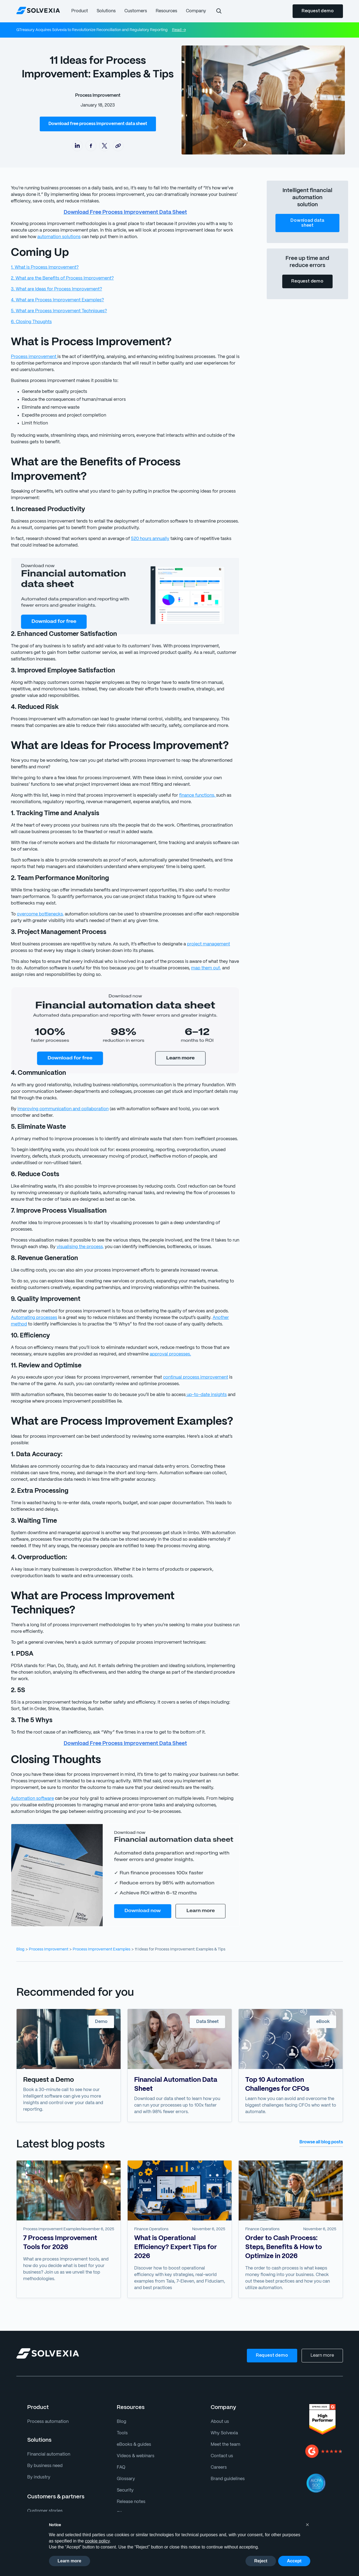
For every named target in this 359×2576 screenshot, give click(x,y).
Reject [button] (260, 2561)
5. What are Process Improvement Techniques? (57, 311)
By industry (38, 2444)
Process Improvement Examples (97, 1916)
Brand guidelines (227, 2446)
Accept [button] (294, 2561)
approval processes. (141, 1334)
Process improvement (32, 356)
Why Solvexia (224, 2400)
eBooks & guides (133, 2412)
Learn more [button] (69, 2561)
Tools (122, 2400)
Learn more (323, 2322)
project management (198, 931)
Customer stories (43, 2478)
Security (125, 2457)
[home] (38, 10)
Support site (128, 2492)
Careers (218, 2434)
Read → (174, 30)
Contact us (221, 2423)
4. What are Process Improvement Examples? (55, 300)
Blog (20, 1916)
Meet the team (224, 2412)
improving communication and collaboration (59, 1096)
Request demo (317, 11)
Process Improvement (99, 95)
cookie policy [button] (97, 2541)
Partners (35, 2489)
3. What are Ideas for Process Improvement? (54, 289)
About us (219, 2389)
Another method (193, 1298)
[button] (78, 11)
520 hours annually (143, 538)
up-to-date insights (194, 1375)
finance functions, (186, 789)
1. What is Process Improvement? (43, 267)
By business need (44, 2433)
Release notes (131, 2469)
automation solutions (31, 237)
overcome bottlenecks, (38, 901)
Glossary (125, 2446)
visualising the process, (76, 1227)
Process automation (46, 2389)
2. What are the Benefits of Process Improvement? (59, 278)
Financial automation (47, 2421)
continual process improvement (184, 1357)
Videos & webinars (135, 2423)
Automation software (31, 1766)
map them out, (190, 955)
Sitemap (125, 2480)
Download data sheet (307, 223)
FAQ (121, 2434)
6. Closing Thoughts (30, 322)
